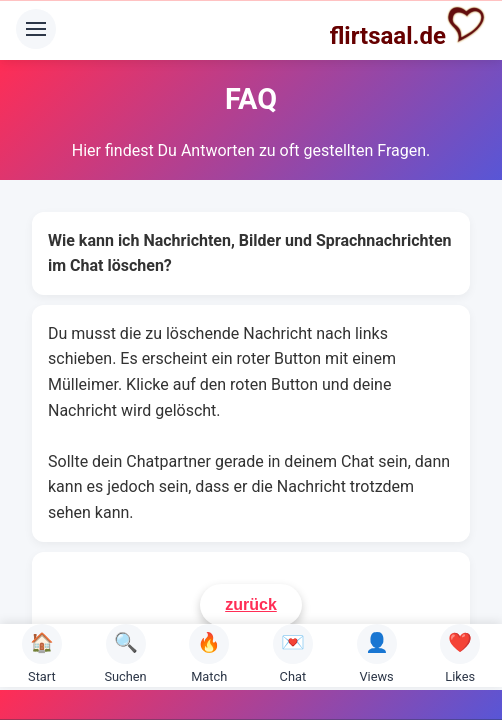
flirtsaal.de (408, 27)
